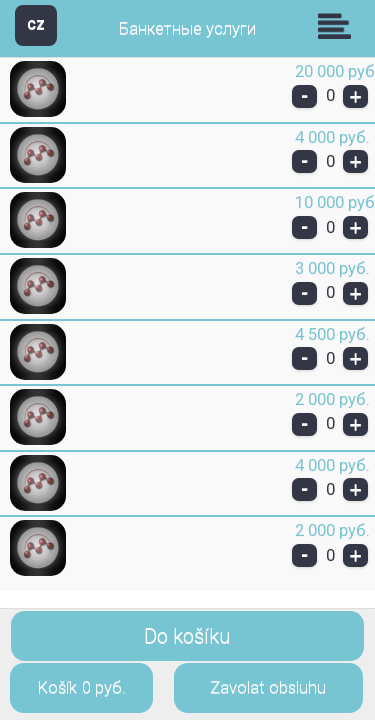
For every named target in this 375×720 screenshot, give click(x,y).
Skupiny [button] (339, 26)
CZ (36, 24)
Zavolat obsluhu (268, 687)
